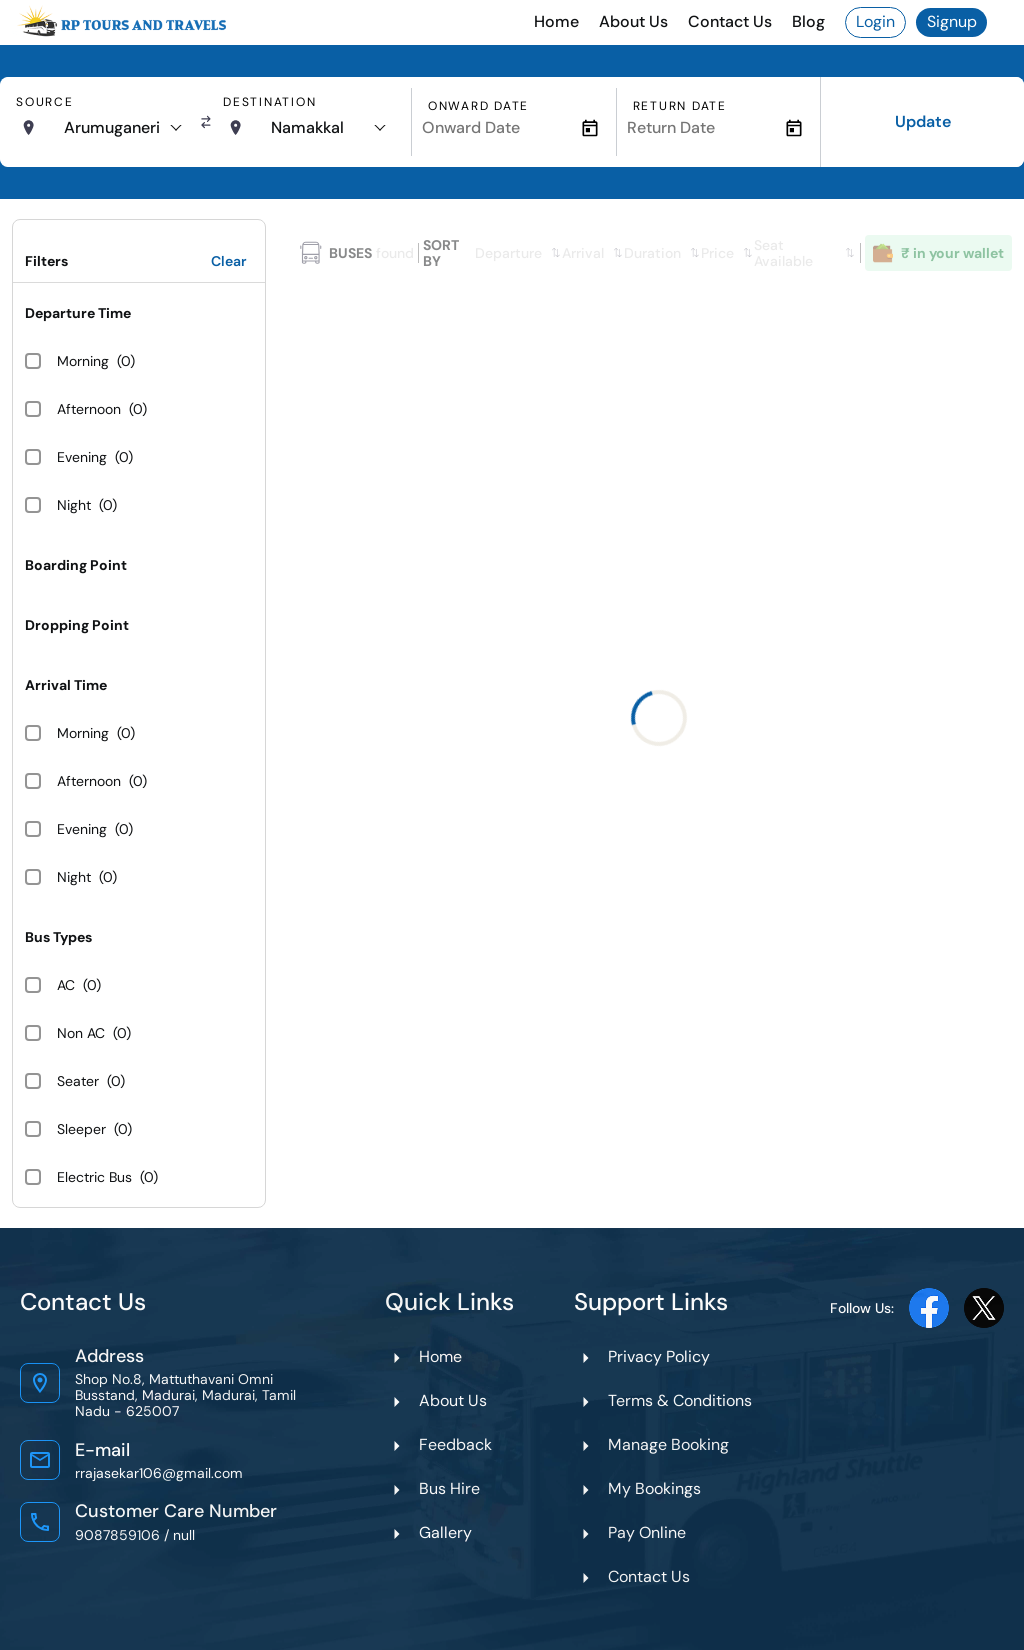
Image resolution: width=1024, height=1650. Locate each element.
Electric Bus (94, 1177)
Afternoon (89, 409)
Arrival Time (66, 685)
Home (556, 21)
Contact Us (730, 21)
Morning (83, 361)
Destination (269, 102)
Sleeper (81, 1129)
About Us (633, 21)
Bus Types (58, 937)
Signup (952, 21)
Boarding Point (76, 565)
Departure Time (78, 313)
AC (66, 985)
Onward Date (478, 106)
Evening (82, 457)
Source (45, 102)
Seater (78, 1081)
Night (74, 505)
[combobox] (122, 128)
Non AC (81, 1033)
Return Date (680, 106)
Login (875, 21)
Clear (229, 261)
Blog (808, 21)
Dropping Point (77, 625)
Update (923, 121)
